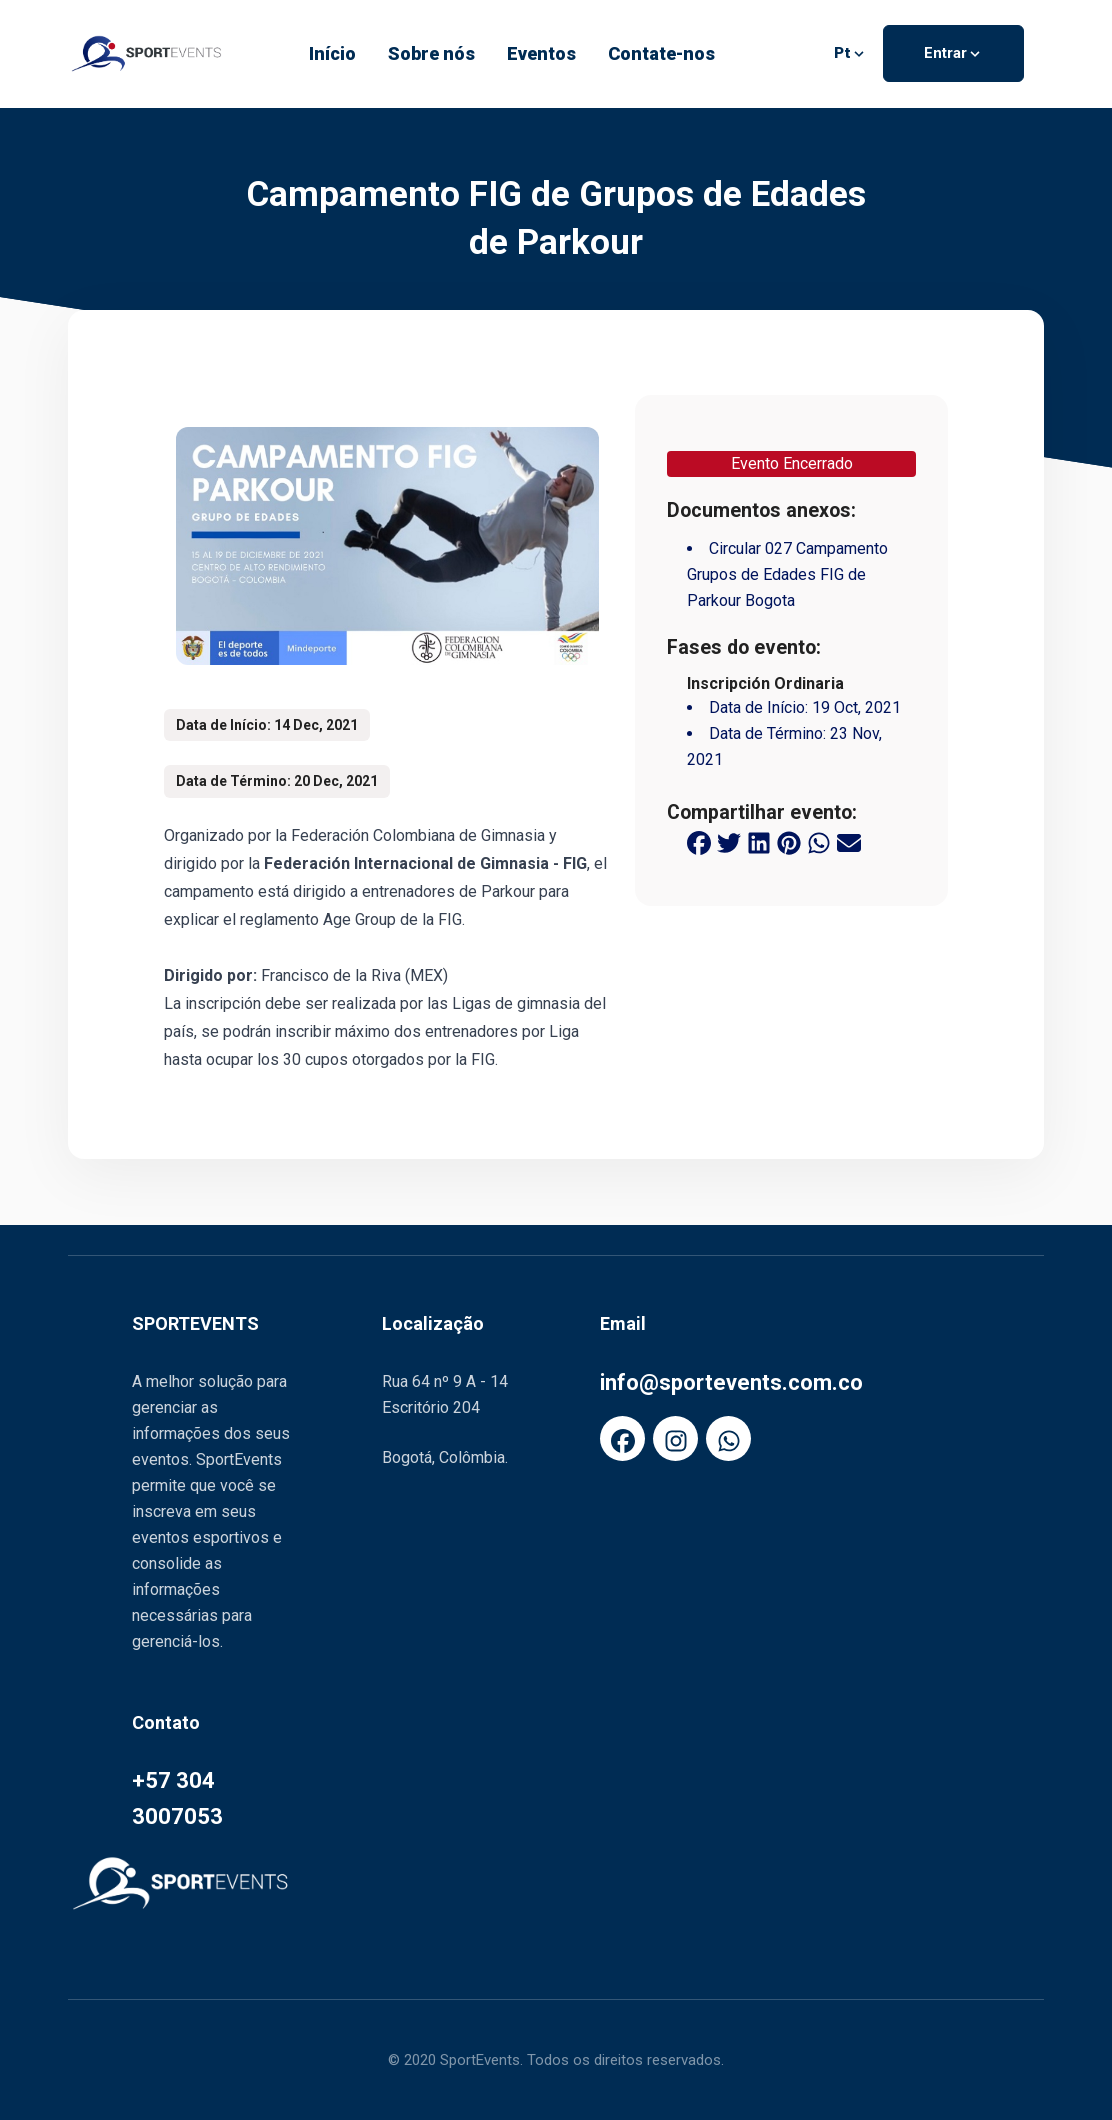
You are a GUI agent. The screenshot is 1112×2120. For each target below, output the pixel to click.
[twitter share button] (729, 842)
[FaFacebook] (622, 1438)
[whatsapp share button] (819, 842)
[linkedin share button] (759, 842)
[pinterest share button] (789, 842)
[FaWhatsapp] (728, 1438)
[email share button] (849, 842)
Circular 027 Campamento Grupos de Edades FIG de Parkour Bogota (787, 574)
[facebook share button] (699, 842)
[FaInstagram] (675, 1438)
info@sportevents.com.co (731, 1382)
